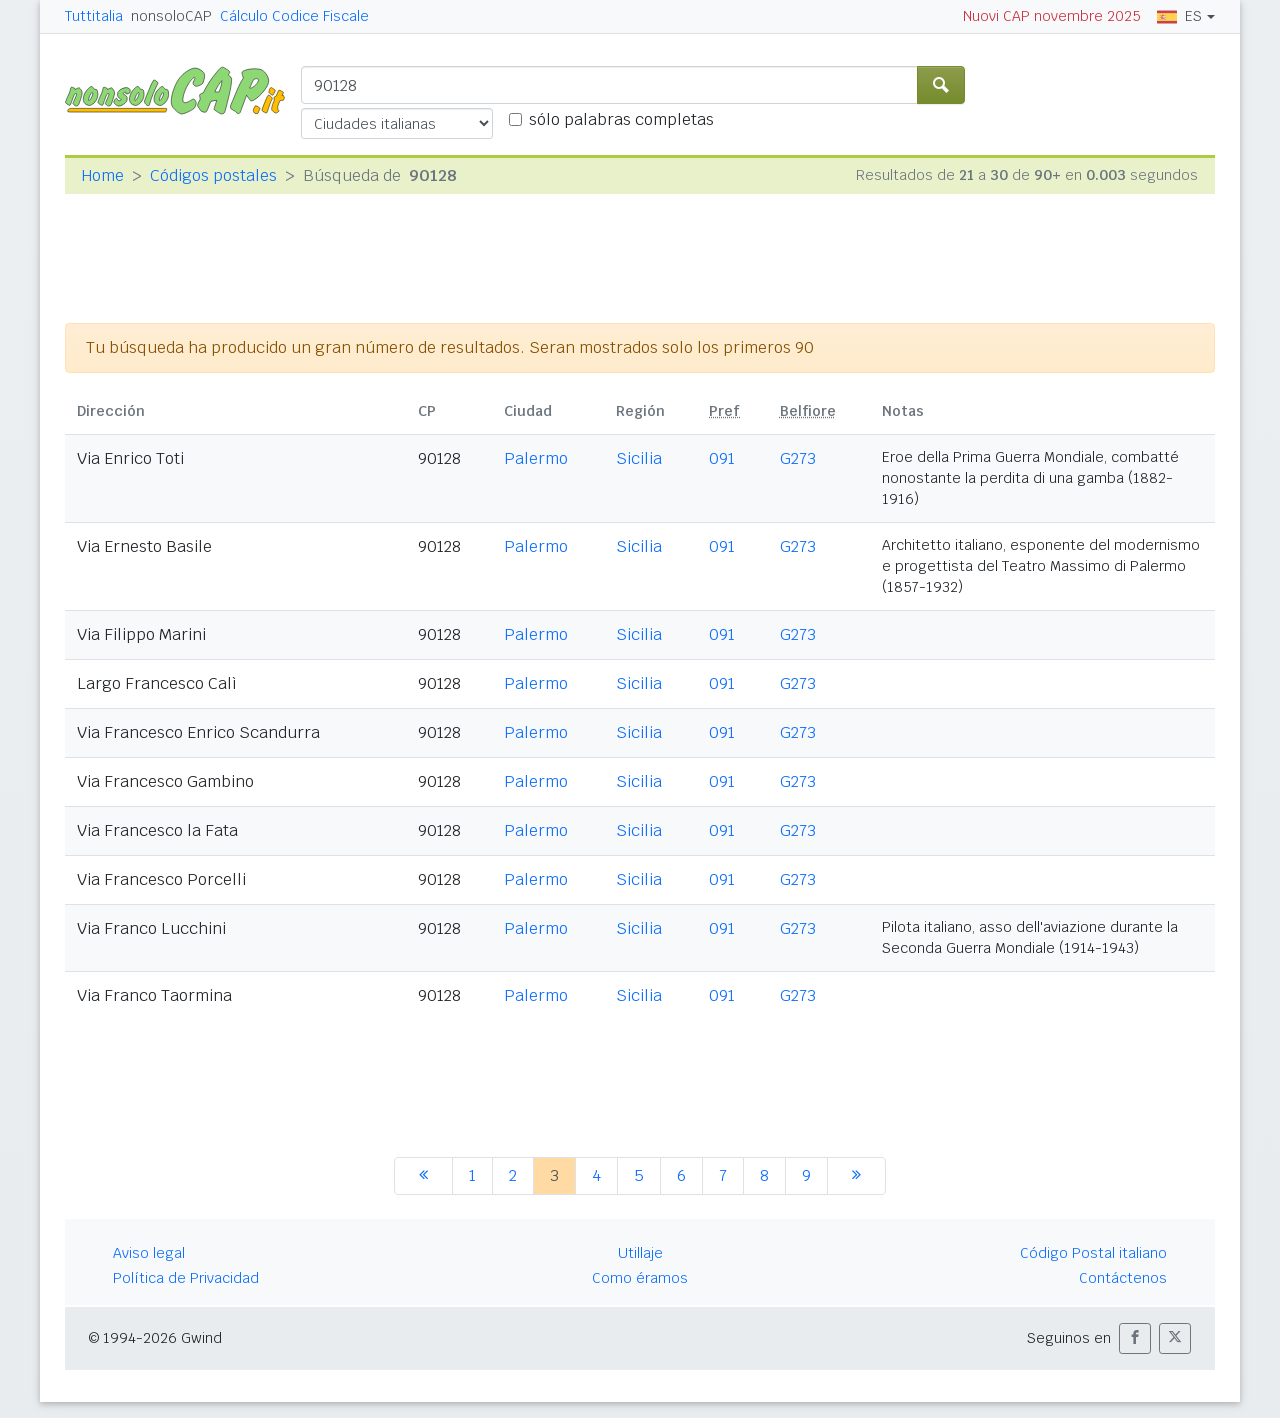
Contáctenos (1123, 1278)
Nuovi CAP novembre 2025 (1052, 16)
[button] (1135, 1338)
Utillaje (640, 1253)
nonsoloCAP (171, 16)
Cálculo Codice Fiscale (294, 16)
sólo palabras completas (621, 119)
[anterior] (423, 1176)
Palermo (536, 458)
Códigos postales (213, 175)
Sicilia (639, 458)
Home (102, 175)
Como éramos (640, 1278)
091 (722, 458)
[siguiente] (856, 1176)
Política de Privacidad (186, 1278)
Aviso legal (149, 1253)
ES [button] (1179, 16)
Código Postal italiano (1093, 1253)
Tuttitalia (94, 16)
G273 (798, 458)
